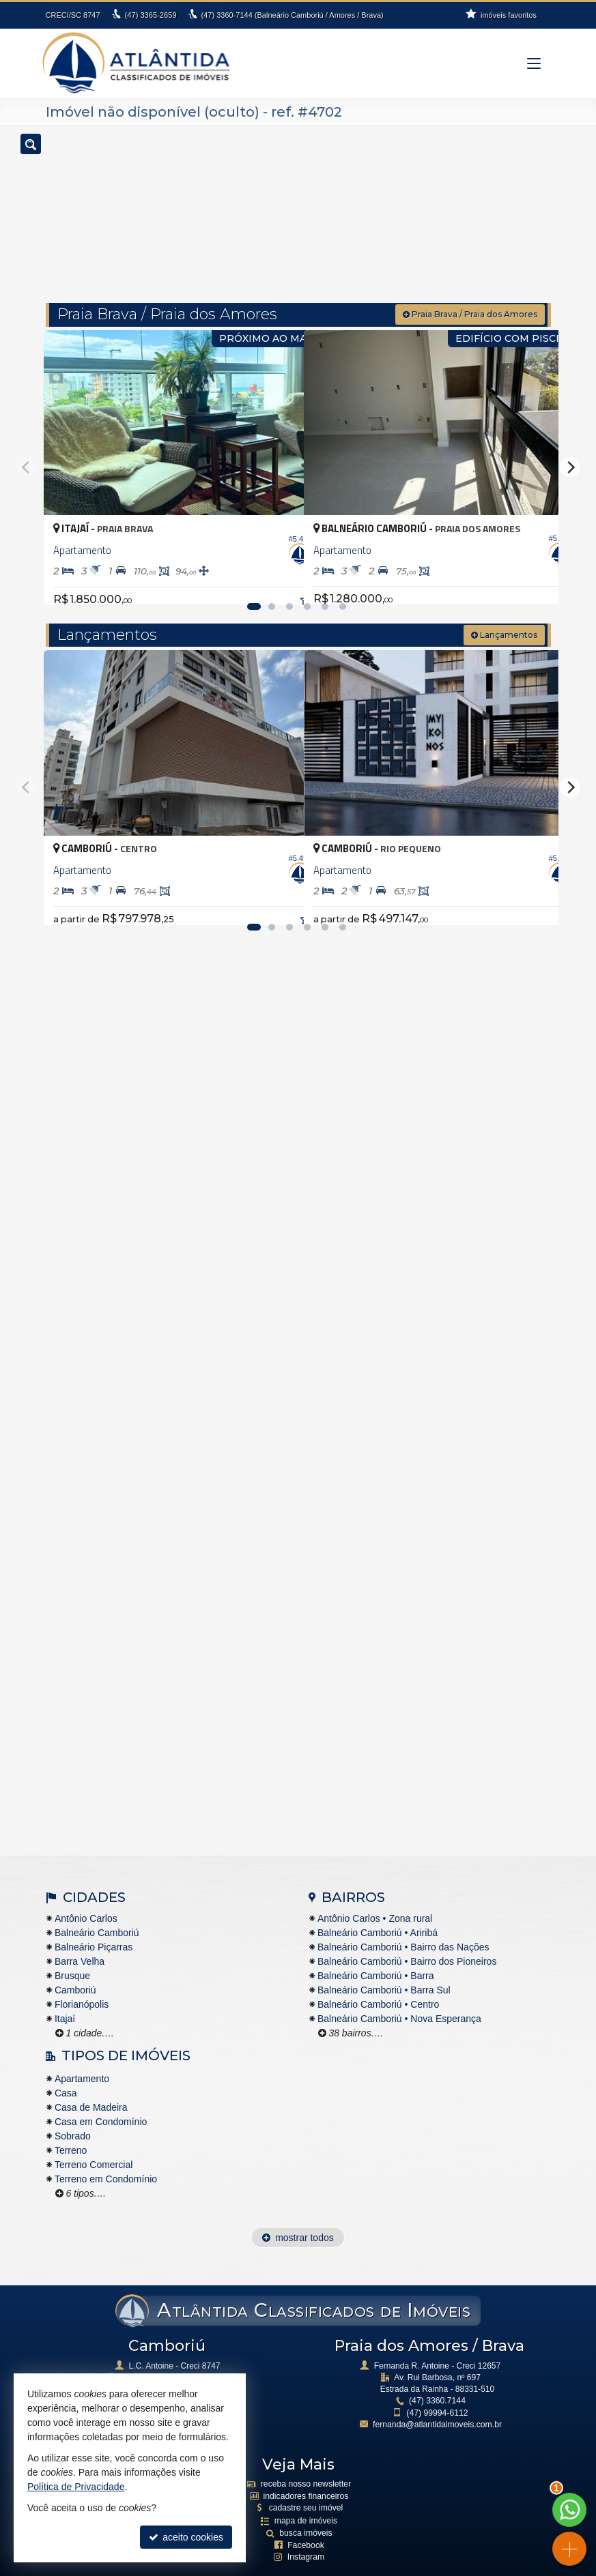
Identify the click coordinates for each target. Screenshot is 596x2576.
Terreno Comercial (93, 2141)
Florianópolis (82, 1980)
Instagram (305, 2531)
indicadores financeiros (306, 2471)
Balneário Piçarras (93, 1923)
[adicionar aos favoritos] (278, 559)
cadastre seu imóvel (306, 2483)
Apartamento (82, 2055)
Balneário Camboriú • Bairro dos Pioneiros (406, 1937)
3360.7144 (437, 2377)
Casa (66, 2069)
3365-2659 (150, 15)
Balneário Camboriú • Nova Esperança (399, 1994)
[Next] (570, 443)
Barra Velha (79, 1937)
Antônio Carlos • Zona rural (374, 1894)
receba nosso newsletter (305, 2460)
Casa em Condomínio (101, 2098)
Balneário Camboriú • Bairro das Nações (403, 1923)
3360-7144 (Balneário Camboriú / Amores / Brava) (292, 15)
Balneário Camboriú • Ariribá (377, 1908)
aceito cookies (186, 2537)
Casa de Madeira (91, 2084)
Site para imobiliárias (373, 2566)
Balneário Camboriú (97, 1908)
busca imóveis (306, 2508)
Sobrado (73, 2112)
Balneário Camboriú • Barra (375, 1951)
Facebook (306, 2520)
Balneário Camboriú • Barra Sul (384, 1966)
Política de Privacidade (281, 2566)
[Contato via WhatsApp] (569, 2510)
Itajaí (65, 1994)
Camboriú (75, 1966)
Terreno (71, 2127)
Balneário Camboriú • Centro (378, 1980)
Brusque (72, 1951)
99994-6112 (437, 2389)
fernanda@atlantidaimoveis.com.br (437, 2400)
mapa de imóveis (306, 2496)
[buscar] (520, 209)
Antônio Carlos (86, 1894)
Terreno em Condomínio (106, 2155)
